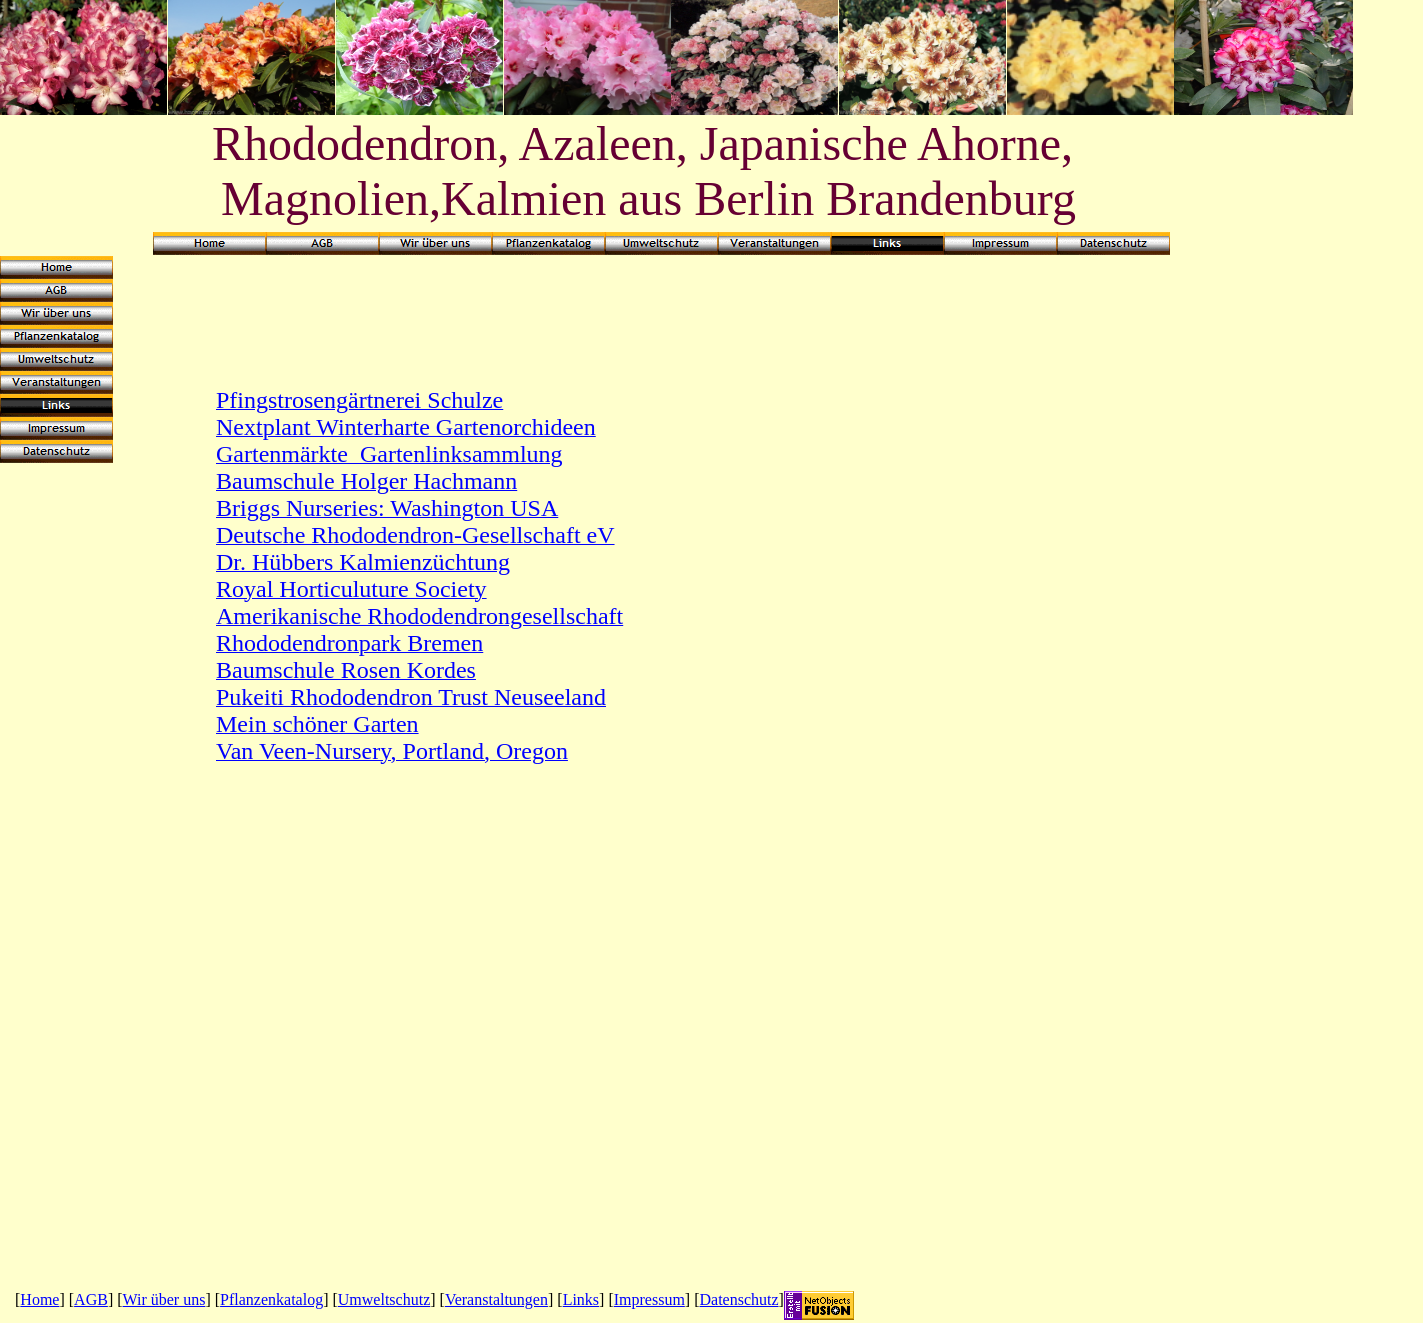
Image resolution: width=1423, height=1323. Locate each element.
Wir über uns (164, 1299)
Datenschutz (739, 1299)
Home (39, 1299)
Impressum (649, 1299)
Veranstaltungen (496, 1299)
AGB (91, 1299)
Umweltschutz (384, 1299)
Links (581, 1299)
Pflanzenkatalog (271, 1299)
